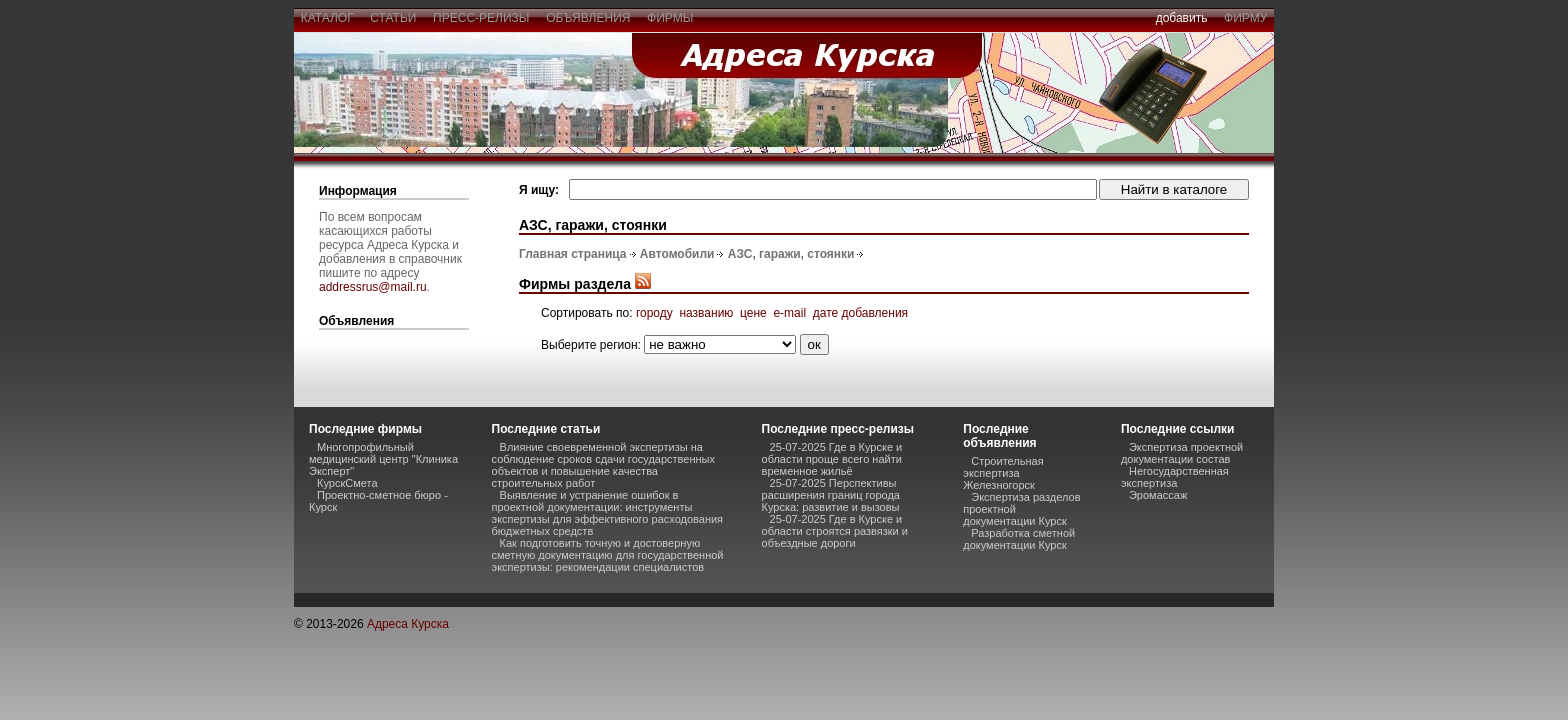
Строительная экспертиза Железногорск (1003, 473)
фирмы (670, 18)
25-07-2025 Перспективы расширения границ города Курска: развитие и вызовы (831, 495)
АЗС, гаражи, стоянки (791, 254)
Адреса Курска (408, 624)
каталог (327, 18)
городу (654, 313)
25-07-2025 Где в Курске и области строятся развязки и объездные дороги (835, 531)
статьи (393, 18)
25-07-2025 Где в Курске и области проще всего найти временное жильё (832, 459)
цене (753, 313)
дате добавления (860, 313)
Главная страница (573, 254)
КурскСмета (347, 483)
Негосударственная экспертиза (1175, 477)
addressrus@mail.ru (373, 287)
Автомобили (677, 254)
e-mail (789, 313)
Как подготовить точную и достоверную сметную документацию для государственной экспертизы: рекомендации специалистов (608, 555)
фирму (1245, 18)
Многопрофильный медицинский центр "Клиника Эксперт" (383, 459)
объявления (588, 18)
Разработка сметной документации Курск (1019, 539)
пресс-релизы (481, 18)
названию (706, 313)
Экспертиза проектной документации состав (1182, 453)
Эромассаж (1158, 495)
